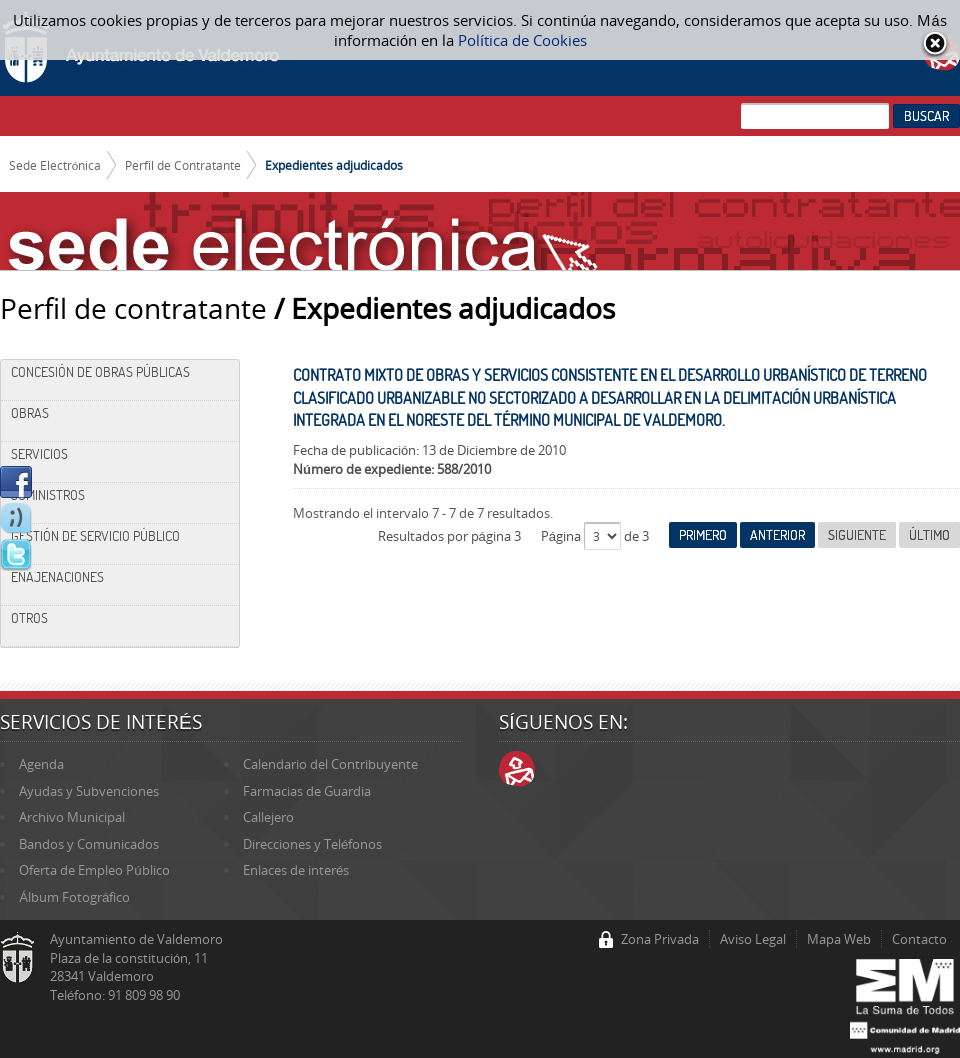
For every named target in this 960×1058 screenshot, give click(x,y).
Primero (703, 535)
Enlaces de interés (296, 870)
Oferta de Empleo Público (94, 870)
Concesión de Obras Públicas (100, 372)
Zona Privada (660, 939)
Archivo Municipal (72, 817)
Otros (29, 618)
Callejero (268, 817)
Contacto (919, 939)
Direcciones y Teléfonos (312, 844)
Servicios (39, 454)
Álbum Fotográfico (74, 897)
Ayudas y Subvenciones (89, 791)
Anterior (777, 535)
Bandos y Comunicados (89, 844)
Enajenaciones (57, 577)
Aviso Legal (753, 939)
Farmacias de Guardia (307, 791)
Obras (30, 413)
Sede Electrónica (55, 165)
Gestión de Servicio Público (95, 536)
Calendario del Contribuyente (330, 764)
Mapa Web (839, 939)
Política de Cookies (522, 40)
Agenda (41, 764)
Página (562, 536)
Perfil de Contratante (183, 165)
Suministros (48, 495)
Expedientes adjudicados (334, 165)
